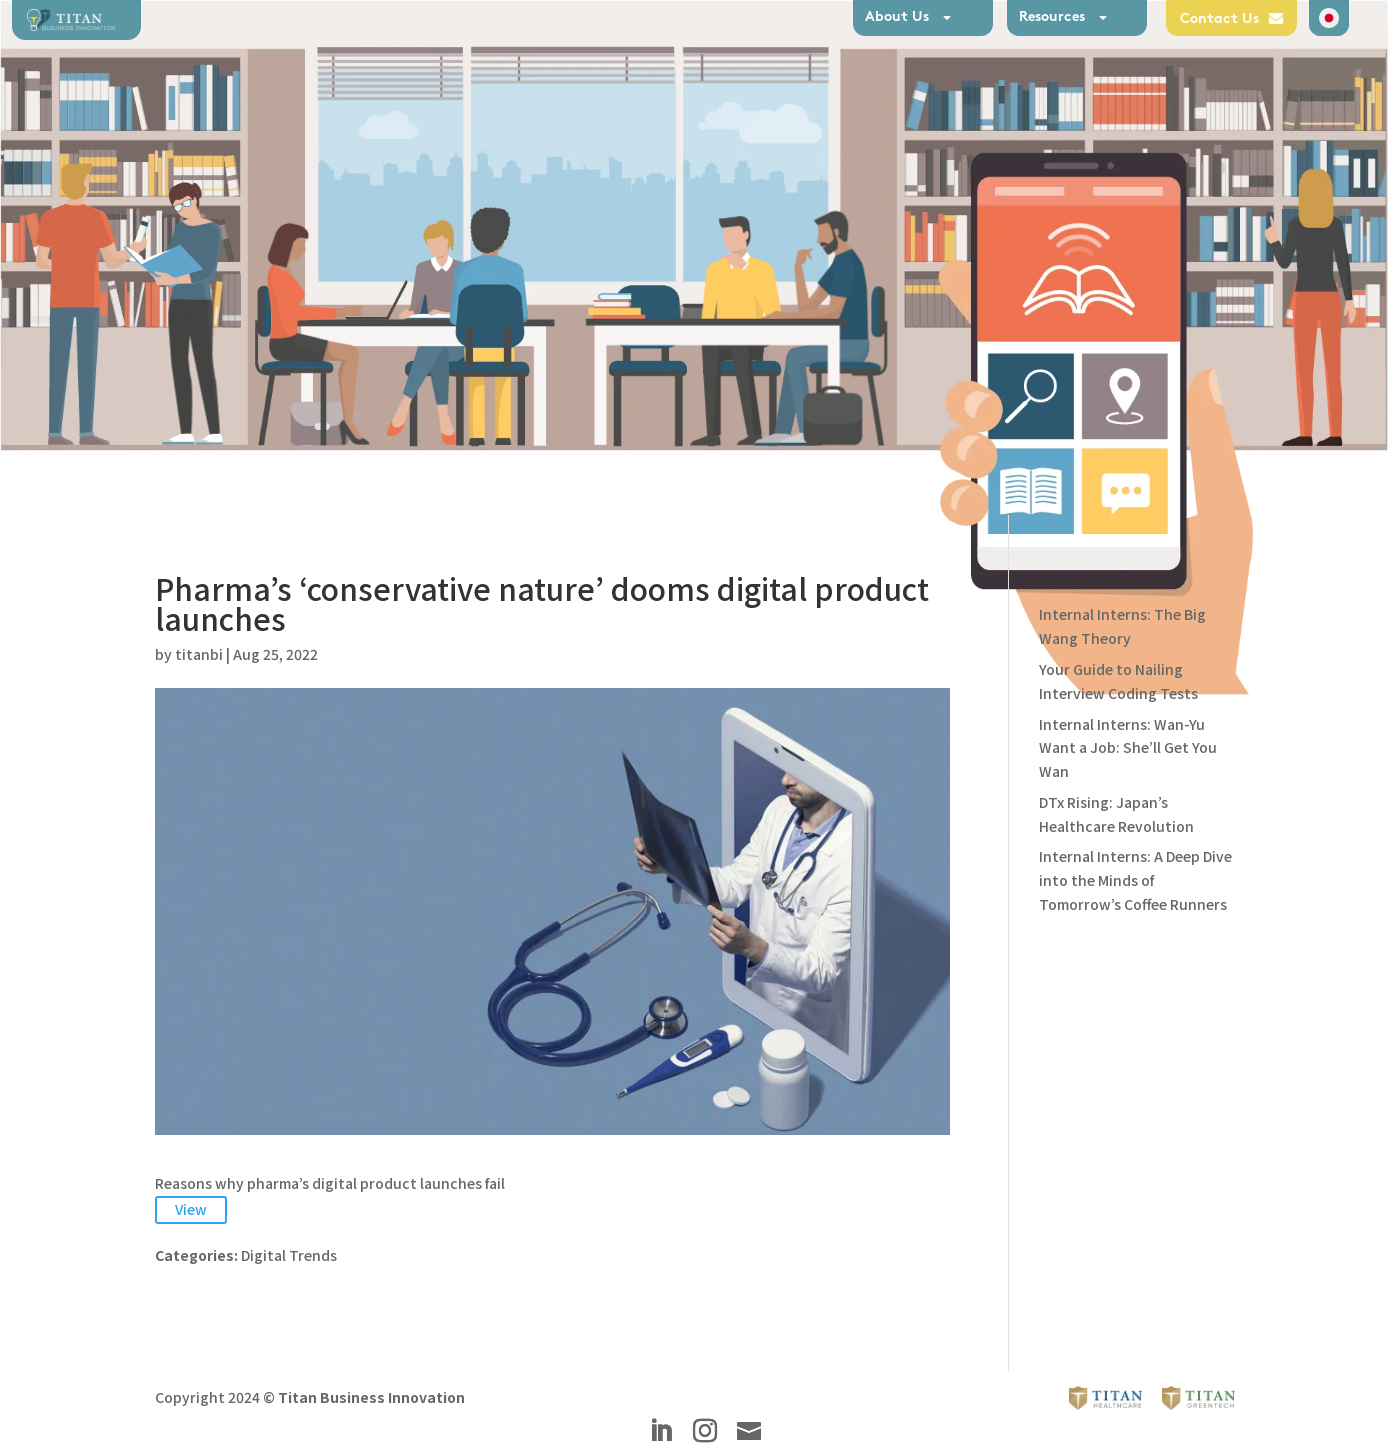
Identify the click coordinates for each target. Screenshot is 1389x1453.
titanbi (199, 654)
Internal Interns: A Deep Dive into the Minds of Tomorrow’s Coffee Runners (1135, 880)
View (191, 1209)
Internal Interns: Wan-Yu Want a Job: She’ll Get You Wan (1128, 748)
